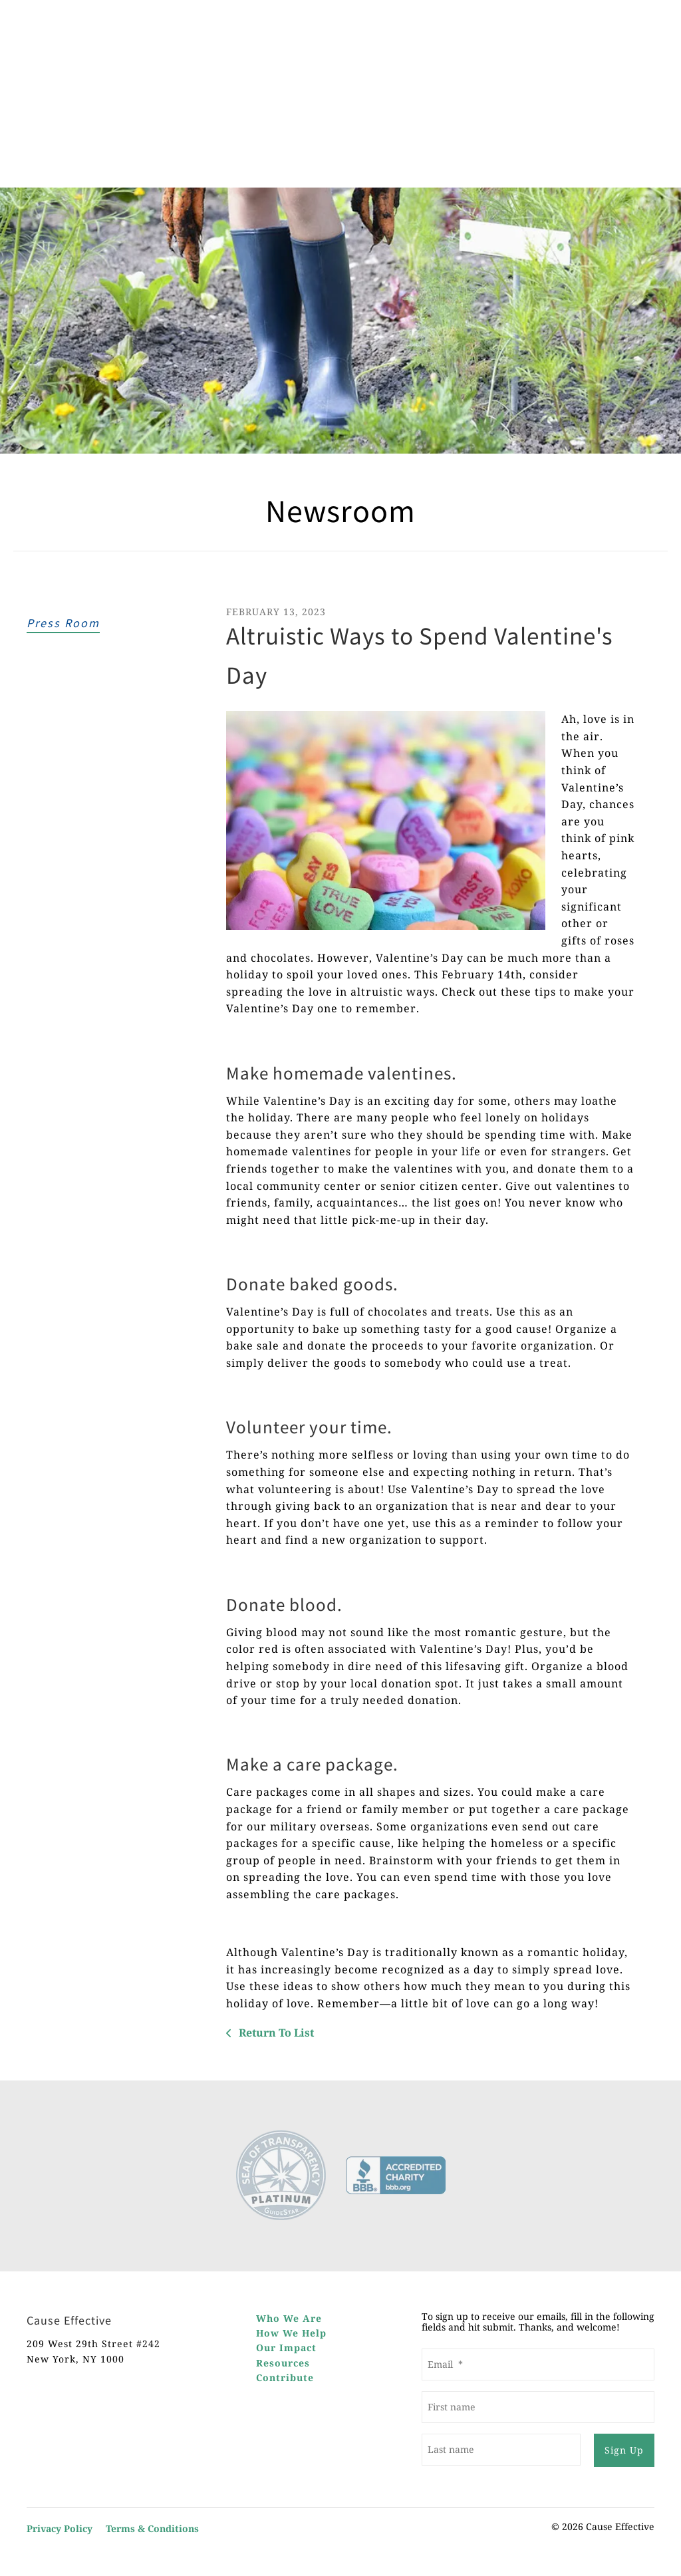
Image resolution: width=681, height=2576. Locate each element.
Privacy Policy (59, 2528)
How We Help (291, 2333)
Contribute (285, 2377)
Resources (283, 2363)
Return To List (275, 2032)
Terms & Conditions (152, 2528)
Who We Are (289, 2318)
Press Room (63, 623)
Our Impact (286, 2347)
